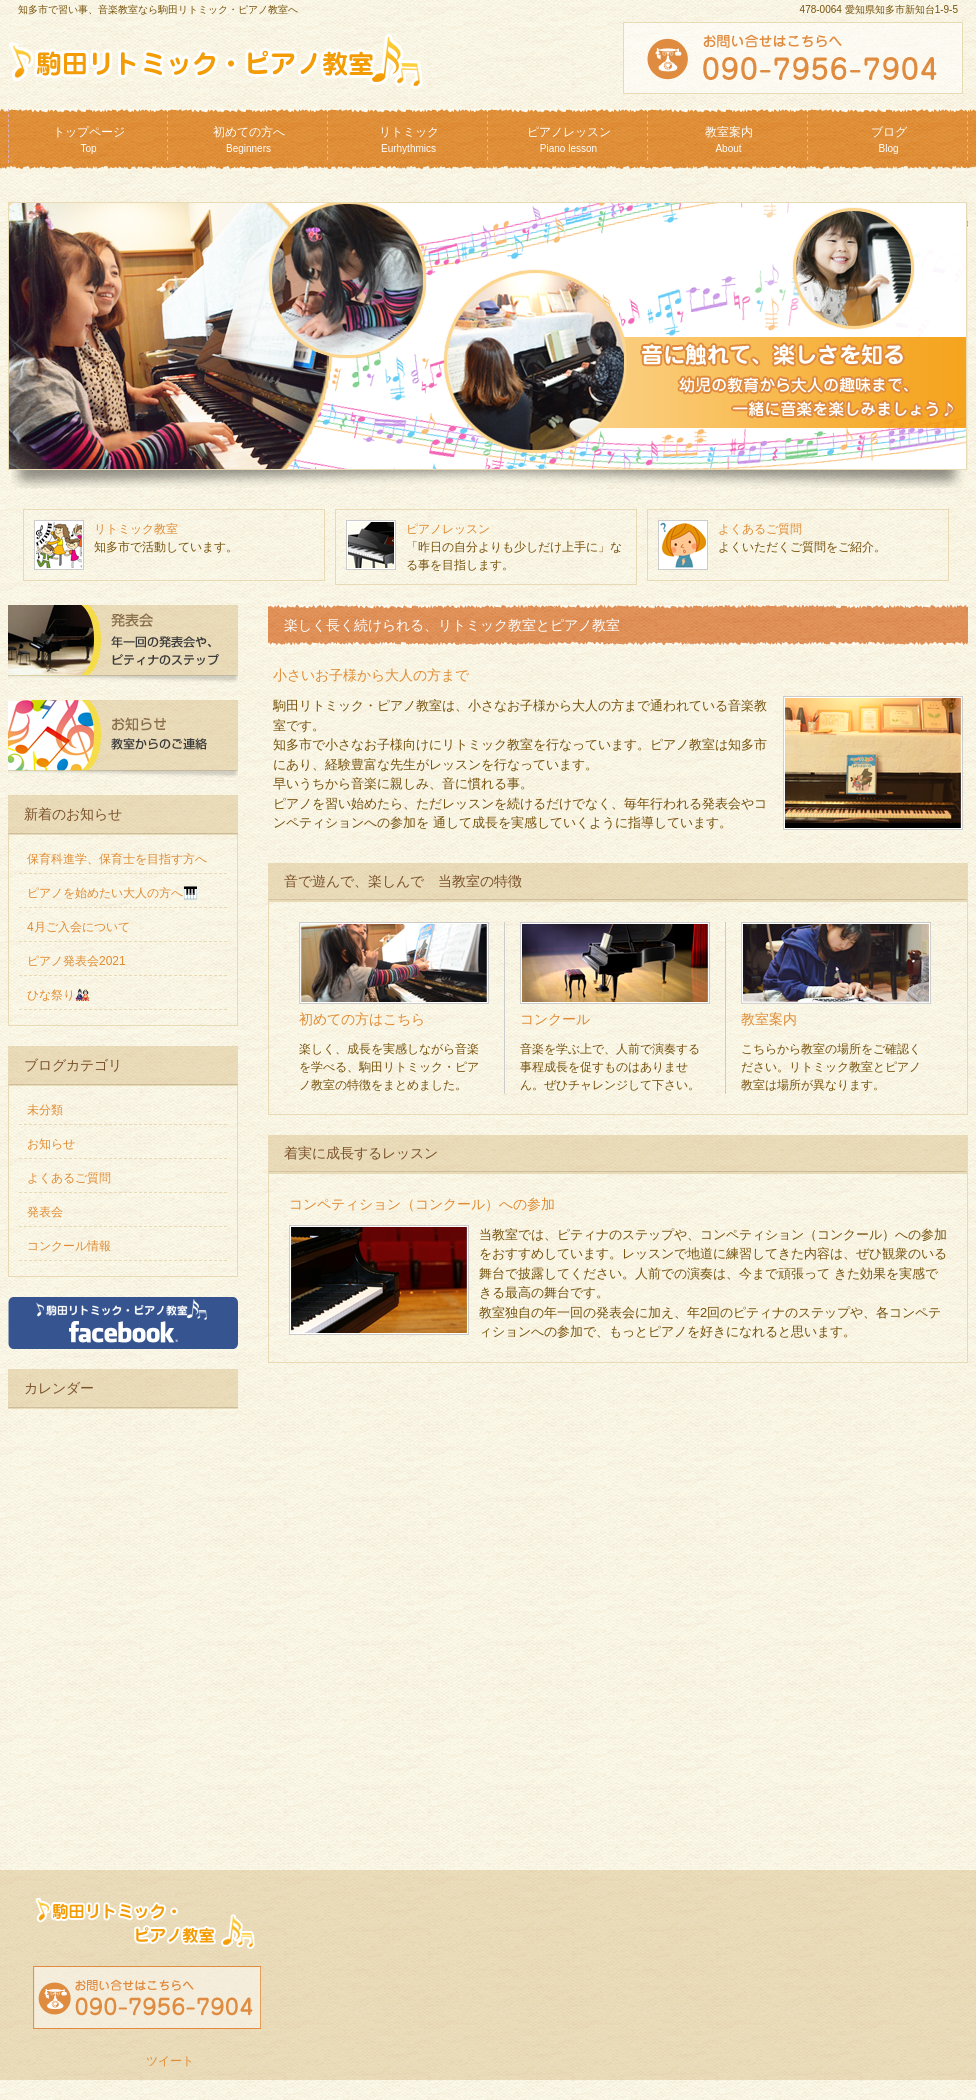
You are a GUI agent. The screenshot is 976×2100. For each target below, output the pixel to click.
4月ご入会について (78, 927)
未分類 (45, 1110)
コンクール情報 (69, 1246)
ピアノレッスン (569, 139)
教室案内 (729, 139)
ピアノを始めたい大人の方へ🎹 (112, 893)
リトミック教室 (136, 529)
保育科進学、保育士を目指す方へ (117, 859)
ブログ (889, 139)
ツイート (170, 2061)
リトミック (409, 139)
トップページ (89, 139)
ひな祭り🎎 (58, 995)
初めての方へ (249, 139)
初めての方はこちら (362, 1019)
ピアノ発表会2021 (76, 961)
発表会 (45, 1212)
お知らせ (51, 1144)
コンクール (555, 1019)
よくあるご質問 (760, 529)
